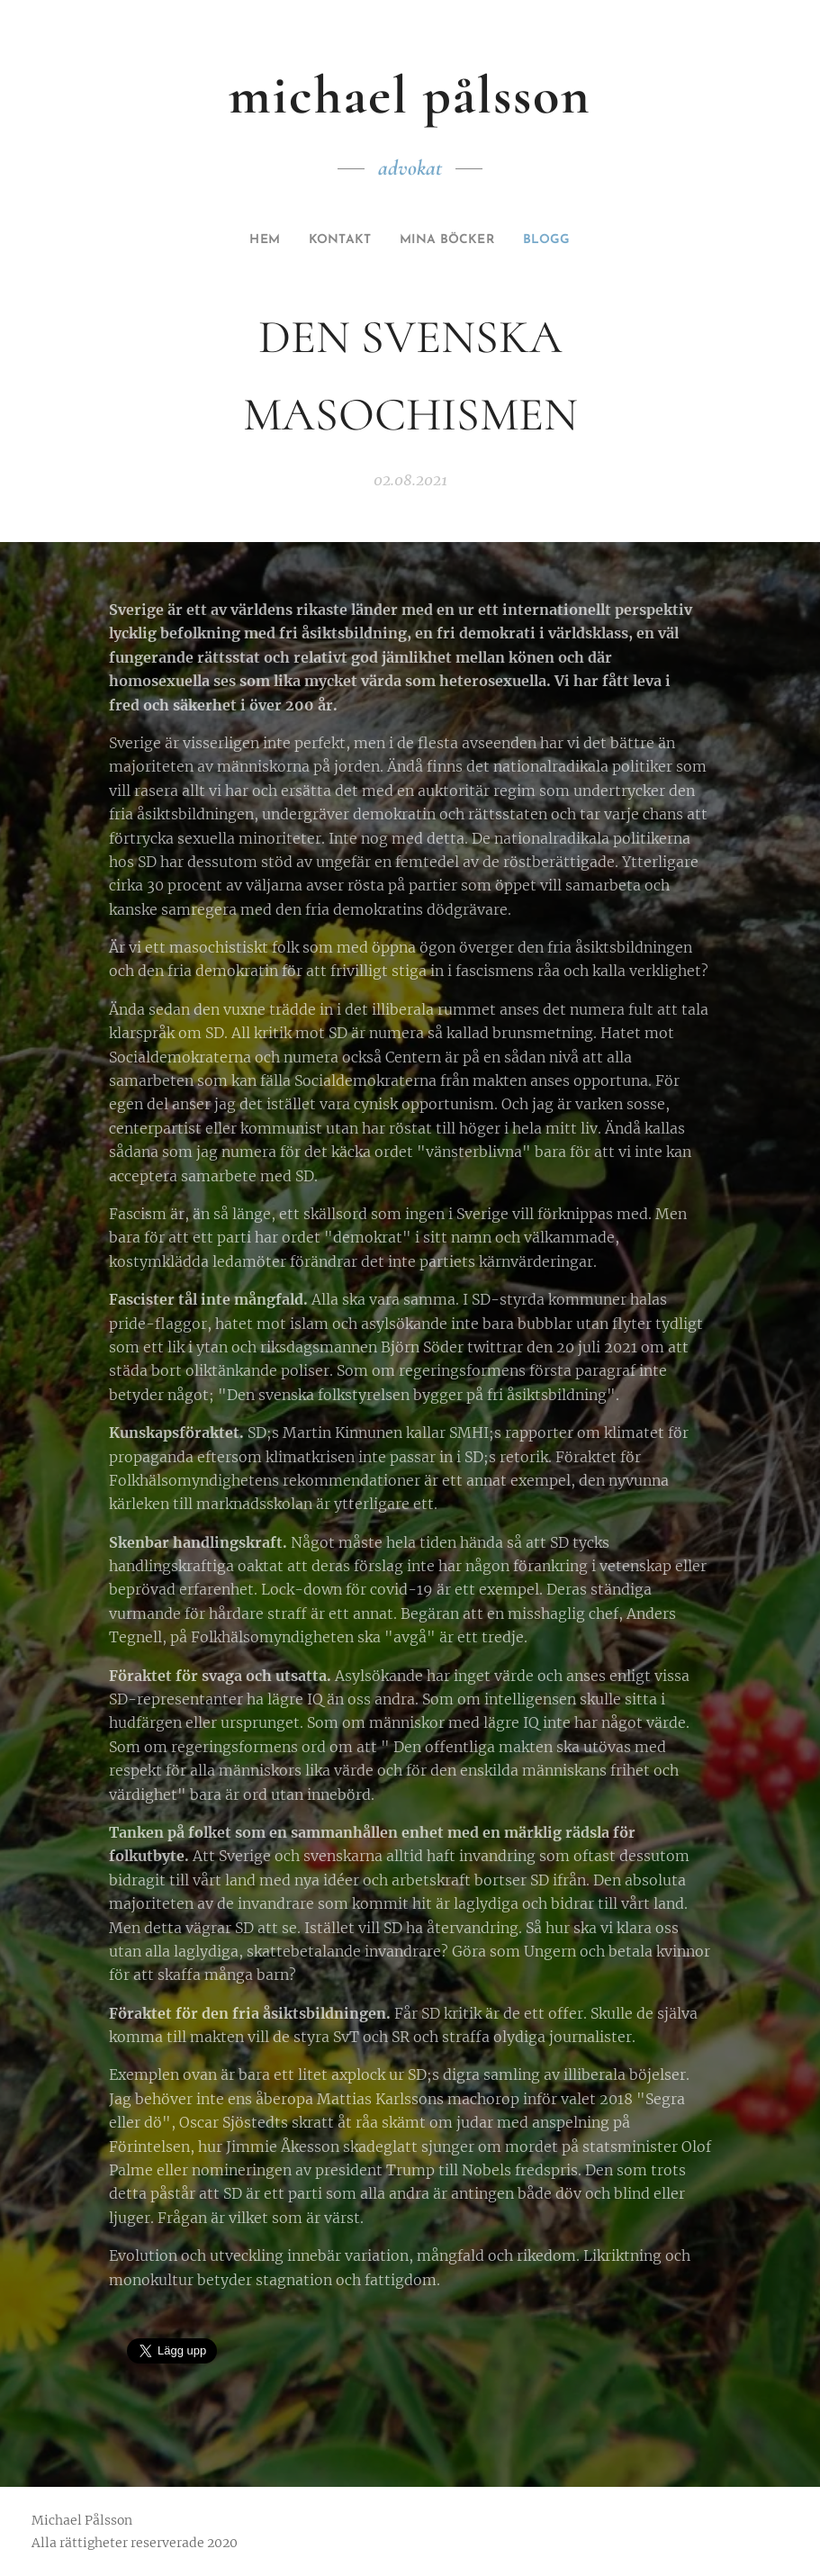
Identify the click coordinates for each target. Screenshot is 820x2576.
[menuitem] (254, 240)
